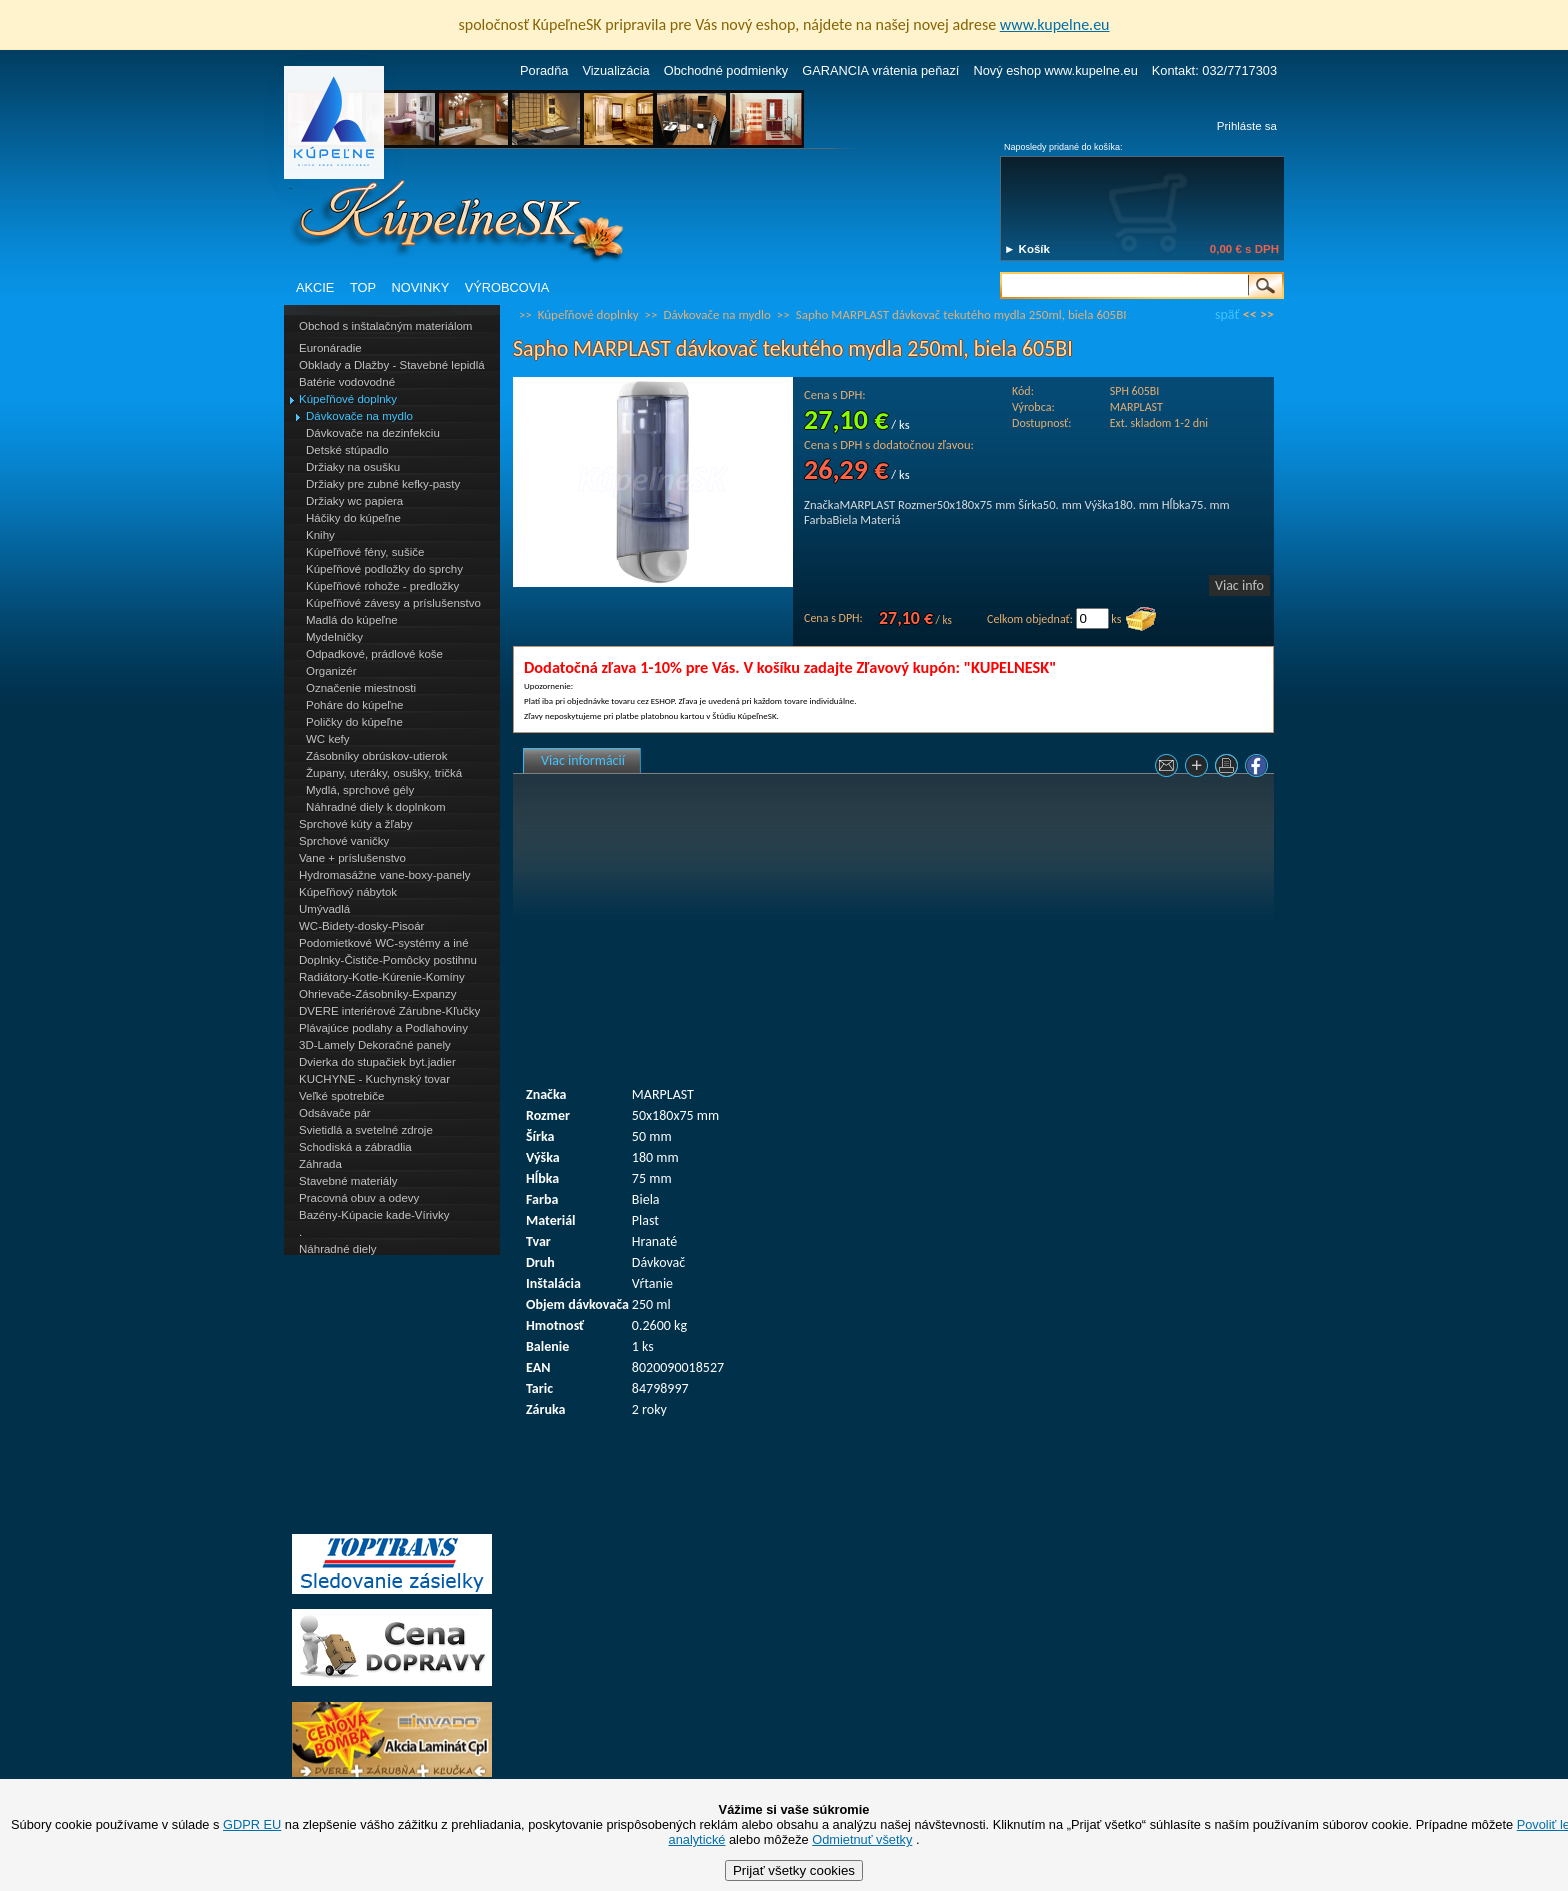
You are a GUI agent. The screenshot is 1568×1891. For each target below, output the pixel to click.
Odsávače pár (335, 1113)
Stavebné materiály (348, 1181)
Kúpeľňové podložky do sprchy (384, 569)
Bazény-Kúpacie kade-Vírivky (374, 1215)
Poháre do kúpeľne (354, 705)
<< (1250, 314)
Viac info (1239, 585)
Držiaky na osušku (353, 467)
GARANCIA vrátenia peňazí (880, 70)
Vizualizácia (615, 70)
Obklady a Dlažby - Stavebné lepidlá (392, 365)
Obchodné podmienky (726, 70)
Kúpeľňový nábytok (348, 892)
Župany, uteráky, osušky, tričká (384, 773)
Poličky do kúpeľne (354, 722)
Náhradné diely (337, 1249)
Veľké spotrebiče (341, 1096)
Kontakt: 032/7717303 (1214, 70)
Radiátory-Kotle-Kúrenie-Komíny (382, 977)
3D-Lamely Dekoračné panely (375, 1045)
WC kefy (328, 739)
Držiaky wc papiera (354, 501)
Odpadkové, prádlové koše (374, 654)
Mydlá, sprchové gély (360, 790)
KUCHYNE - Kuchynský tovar (374, 1079)
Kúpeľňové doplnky (348, 399)
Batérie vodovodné (347, 382)
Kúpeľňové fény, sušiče (365, 552)
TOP (363, 287)
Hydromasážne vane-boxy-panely (385, 875)
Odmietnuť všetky (862, 1839)
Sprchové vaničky (344, 841)
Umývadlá (324, 909)
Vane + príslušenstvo (352, 858)
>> (1267, 314)
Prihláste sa (1247, 126)
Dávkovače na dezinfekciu (373, 433)
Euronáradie (330, 348)
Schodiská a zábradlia (355, 1147)
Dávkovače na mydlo (359, 416)
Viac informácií (583, 760)
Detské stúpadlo (347, 450)
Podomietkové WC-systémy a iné (384, 943)
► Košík (1027, 249)
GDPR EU (252, 1824)
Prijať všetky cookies (794, 1870)
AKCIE (315, 287)
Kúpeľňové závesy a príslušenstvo (393, 603)
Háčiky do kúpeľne (353, 518)
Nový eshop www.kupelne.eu (1055, 70)
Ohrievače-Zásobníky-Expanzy (377, 994)
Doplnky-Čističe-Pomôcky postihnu (388, 960)
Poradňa (544, 70)
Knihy (320, 535)
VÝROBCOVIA (507, 287)
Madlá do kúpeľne (352, 620)
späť (1227, 314)
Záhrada (320, 1164)
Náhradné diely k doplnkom (376, 807)
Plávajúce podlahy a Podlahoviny (383, 1028)
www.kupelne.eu (1055, 24)
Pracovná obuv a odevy (359, 1198)
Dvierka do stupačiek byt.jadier (377, 1062)
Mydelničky (334, 637)
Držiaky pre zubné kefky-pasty (383, 484)
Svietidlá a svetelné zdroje (366, 1130)
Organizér (331, 671)
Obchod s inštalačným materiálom (385, 326)
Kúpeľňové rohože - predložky (382, 586)
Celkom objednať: (1030, 619)
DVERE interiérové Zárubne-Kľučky (389, 1011)
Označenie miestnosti (361, 688)
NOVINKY (421, 287)
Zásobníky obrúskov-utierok (376, 756)
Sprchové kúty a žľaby (355, 824)
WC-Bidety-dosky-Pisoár (361, 926)
